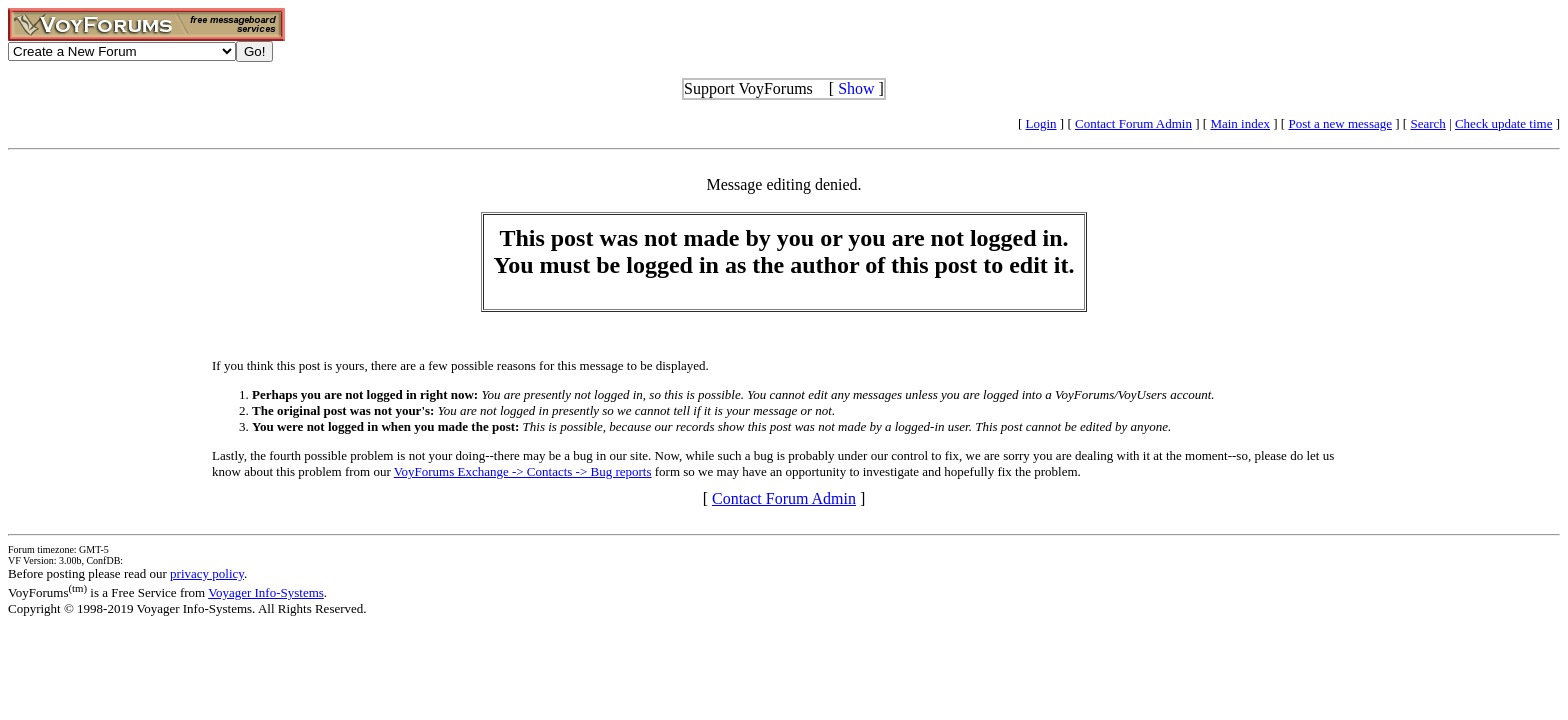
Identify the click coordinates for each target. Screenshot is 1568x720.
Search (1427, 123)
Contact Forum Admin (1133, 123)
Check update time (1503, 123)
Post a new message (1340, 123)
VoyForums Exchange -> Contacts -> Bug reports (523, 471)
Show (856, 88)
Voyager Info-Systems (266, 592)
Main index (1240, 123)
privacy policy (207, 573)
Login (1041, 123)
